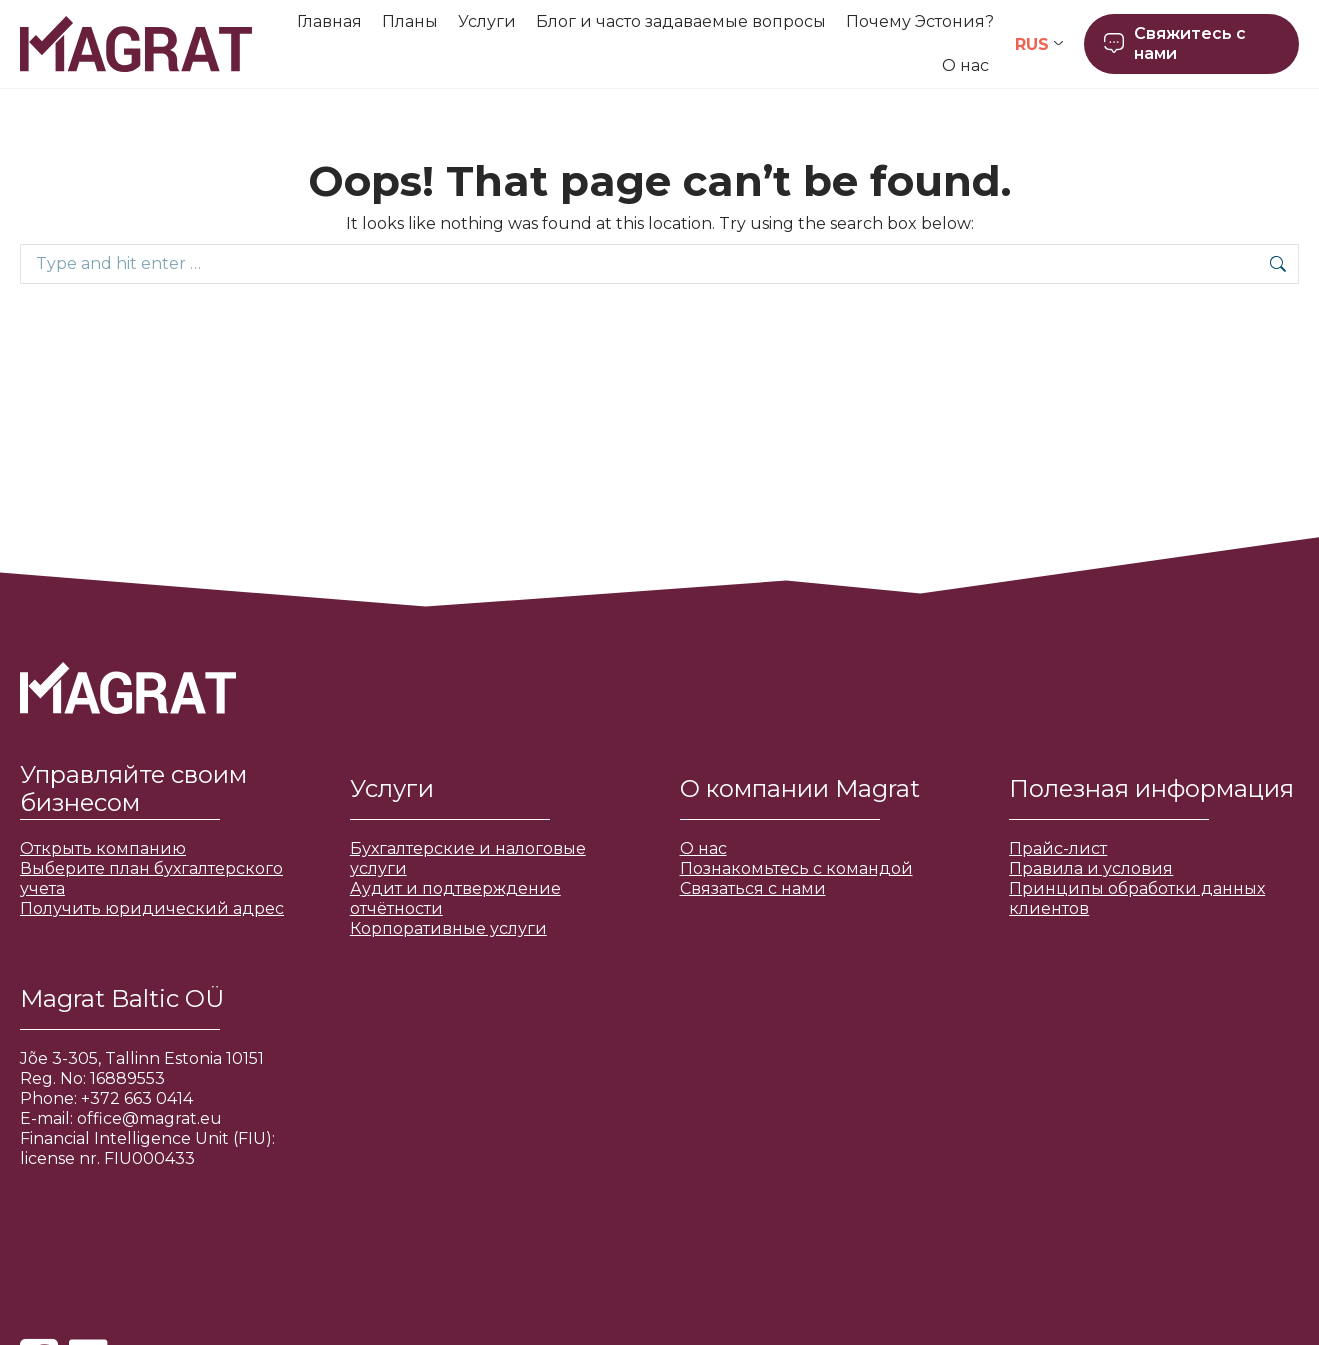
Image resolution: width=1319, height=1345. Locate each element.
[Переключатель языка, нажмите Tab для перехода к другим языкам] (1039, 44)
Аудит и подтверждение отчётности (455, 898)
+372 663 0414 (137, 1098)
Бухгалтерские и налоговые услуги (468, 858)
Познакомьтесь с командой (796, 868)
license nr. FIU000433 (107, 1158)
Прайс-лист (1058, 848)
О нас (703, 848)
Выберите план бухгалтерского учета (151, 878)
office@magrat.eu (149, 1118)
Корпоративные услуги (448, 928)
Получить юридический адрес (152, 908)
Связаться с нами (753, 888)
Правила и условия (1091, 868)
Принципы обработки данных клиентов (1137, 898)
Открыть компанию (103, 848)
